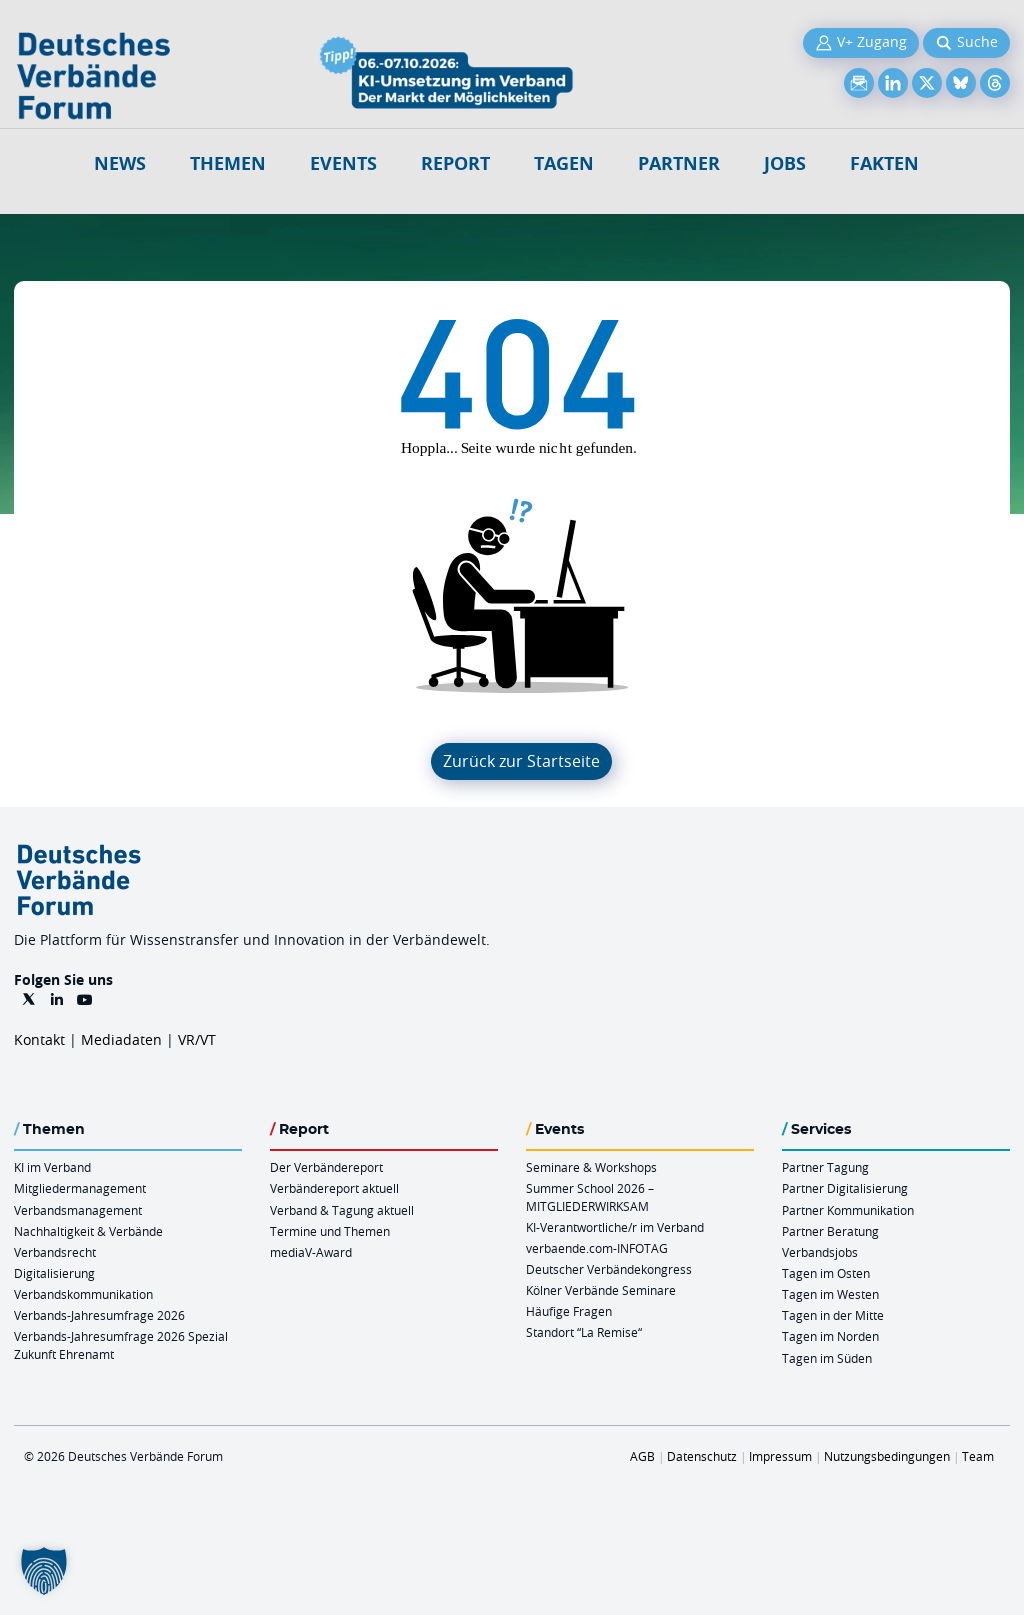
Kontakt (39, 1039)
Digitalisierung (54, 1273)
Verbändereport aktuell (334, 1188)
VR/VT (197, 1039)
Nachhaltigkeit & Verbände (88, 1231)
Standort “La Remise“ (584, 1332)
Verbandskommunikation (83, 1294)
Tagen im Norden (830, 1336)
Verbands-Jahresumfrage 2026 (99, 1315)
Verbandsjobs (820, 1252)
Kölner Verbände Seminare (601, 1290)
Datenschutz (702, 1456)
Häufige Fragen (569, 1311)
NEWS (120, 163)
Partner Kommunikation (848, 1210)
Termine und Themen (330, 1231)
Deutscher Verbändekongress (609, 1269)
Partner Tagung (825, 1167)
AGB (642, 1456)
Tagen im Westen (830, 1294)
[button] (44, 1571)
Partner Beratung (830, 1231)
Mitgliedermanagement (80, 1188)
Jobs (785, 163)
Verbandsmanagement (78, 1210)
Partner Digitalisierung (845, 1188)
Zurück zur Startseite (521, 761)
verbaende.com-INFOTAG (597, 1248)
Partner (679, 163)
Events (343, 163)
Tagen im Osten (826, 1273)
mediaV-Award (311, 1252)
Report (455, 163)
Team (978, 1456)
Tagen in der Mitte (833, 1315)
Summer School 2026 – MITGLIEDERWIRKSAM (590, 1196)
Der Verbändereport (326, 1167)
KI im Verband (52, 1167)
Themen (228, 163)
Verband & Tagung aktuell (342, 1210)
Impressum (780, 1456)
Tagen (564, 163)
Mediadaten (121, 1039)
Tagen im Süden (827, 1358)
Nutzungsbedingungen (887, 1456)
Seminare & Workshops (591, 1167)
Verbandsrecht (55, 1252)
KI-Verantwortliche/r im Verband (615, 1227)
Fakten (884, 163)
